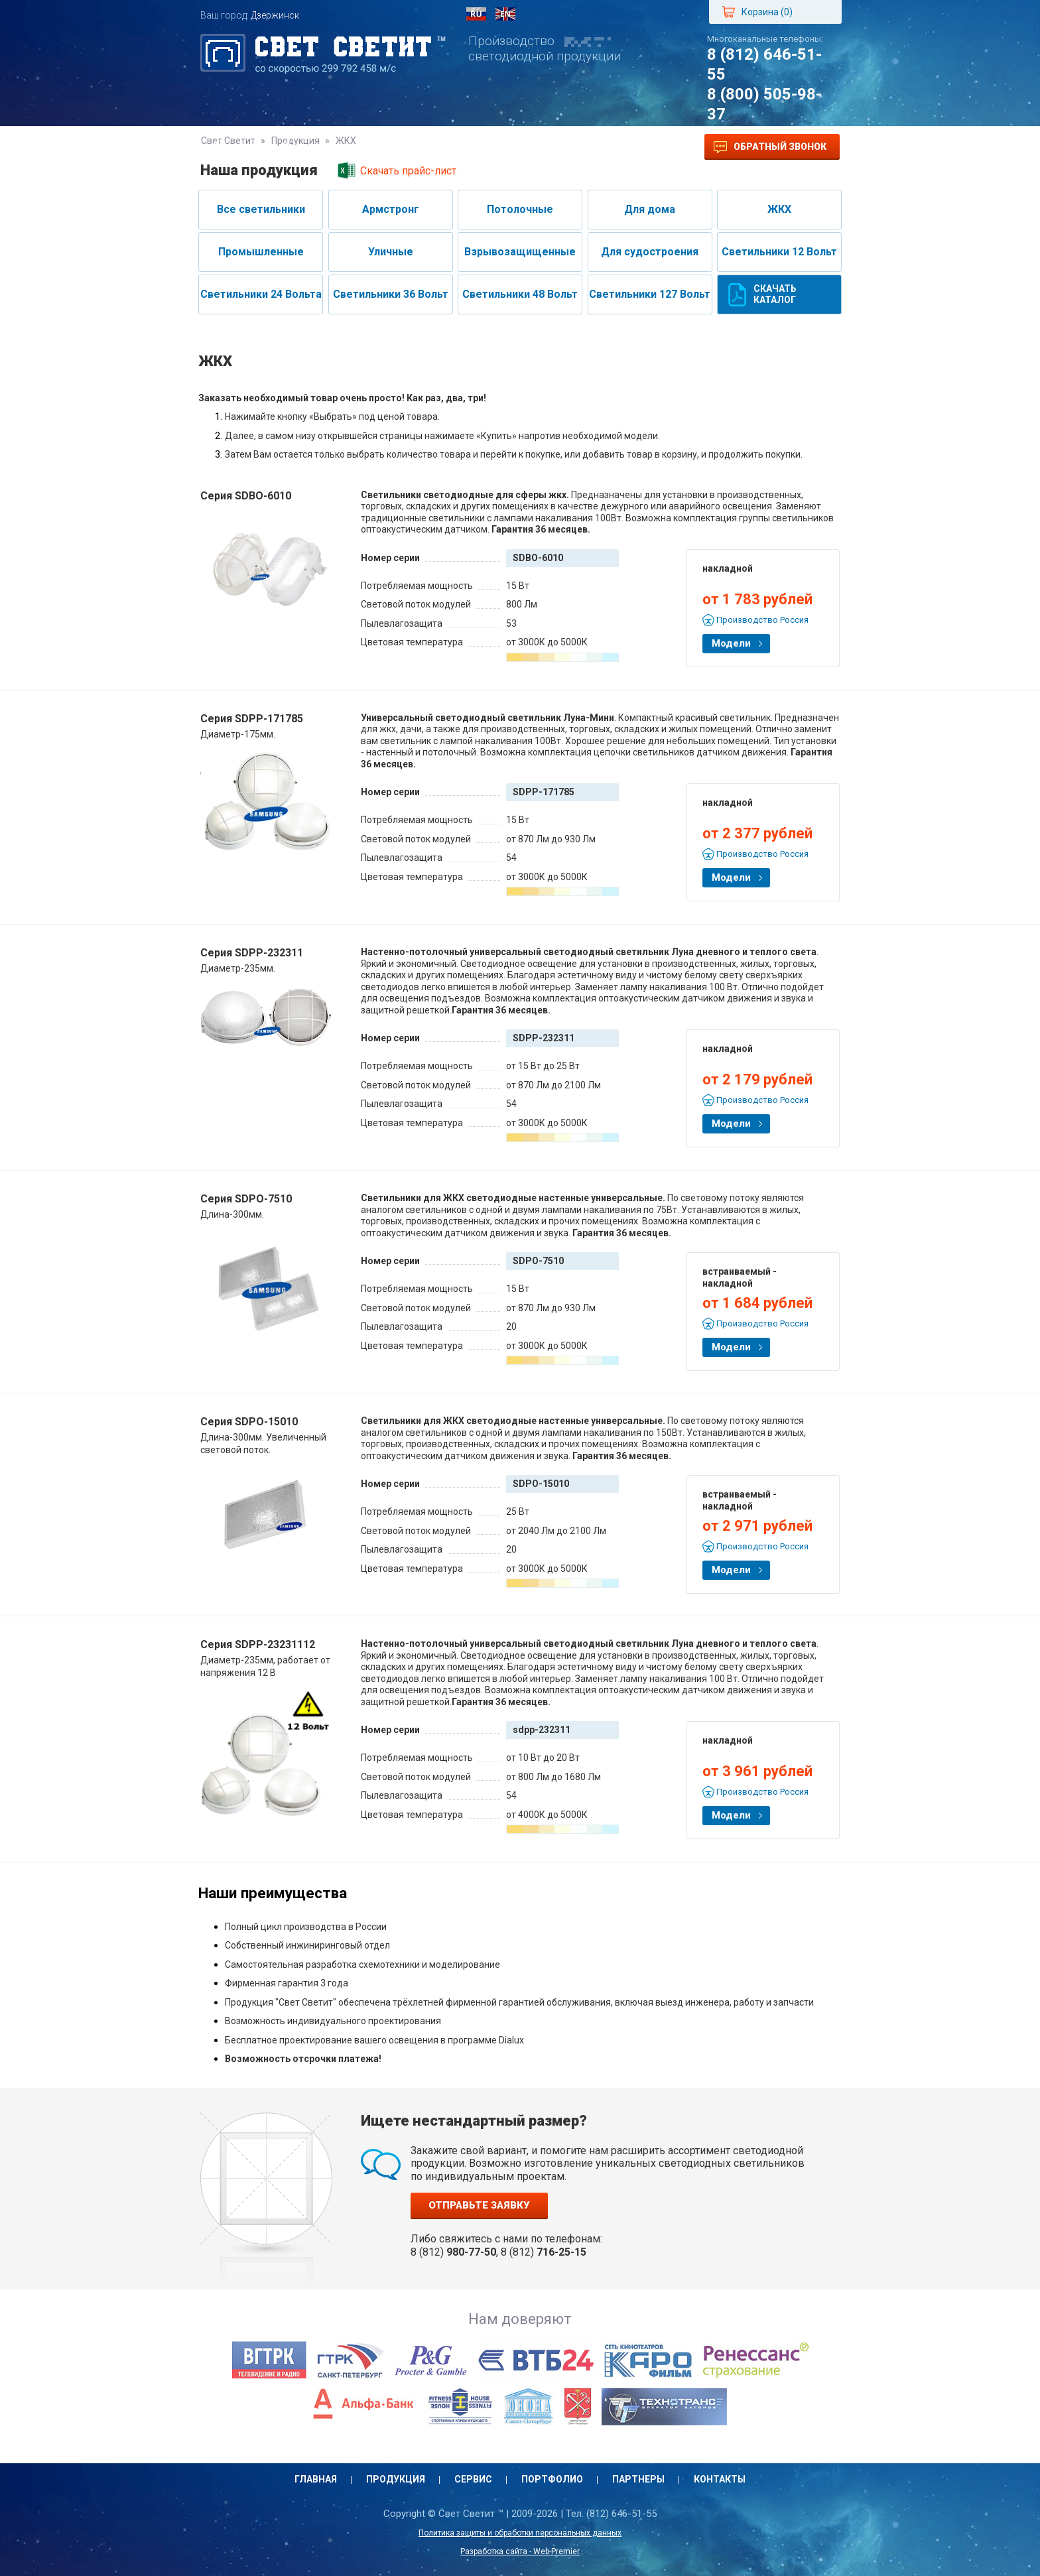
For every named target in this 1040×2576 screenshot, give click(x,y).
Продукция (312, 147)
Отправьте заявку (479, 2205)
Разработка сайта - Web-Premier (520, 2551)
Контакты (627, 147)
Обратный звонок (770, 147)
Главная (235, 147)
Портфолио (464, 147)
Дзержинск (275, 15)
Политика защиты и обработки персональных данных (520, 2533)
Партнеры (548, 147)
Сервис (388, 147)
